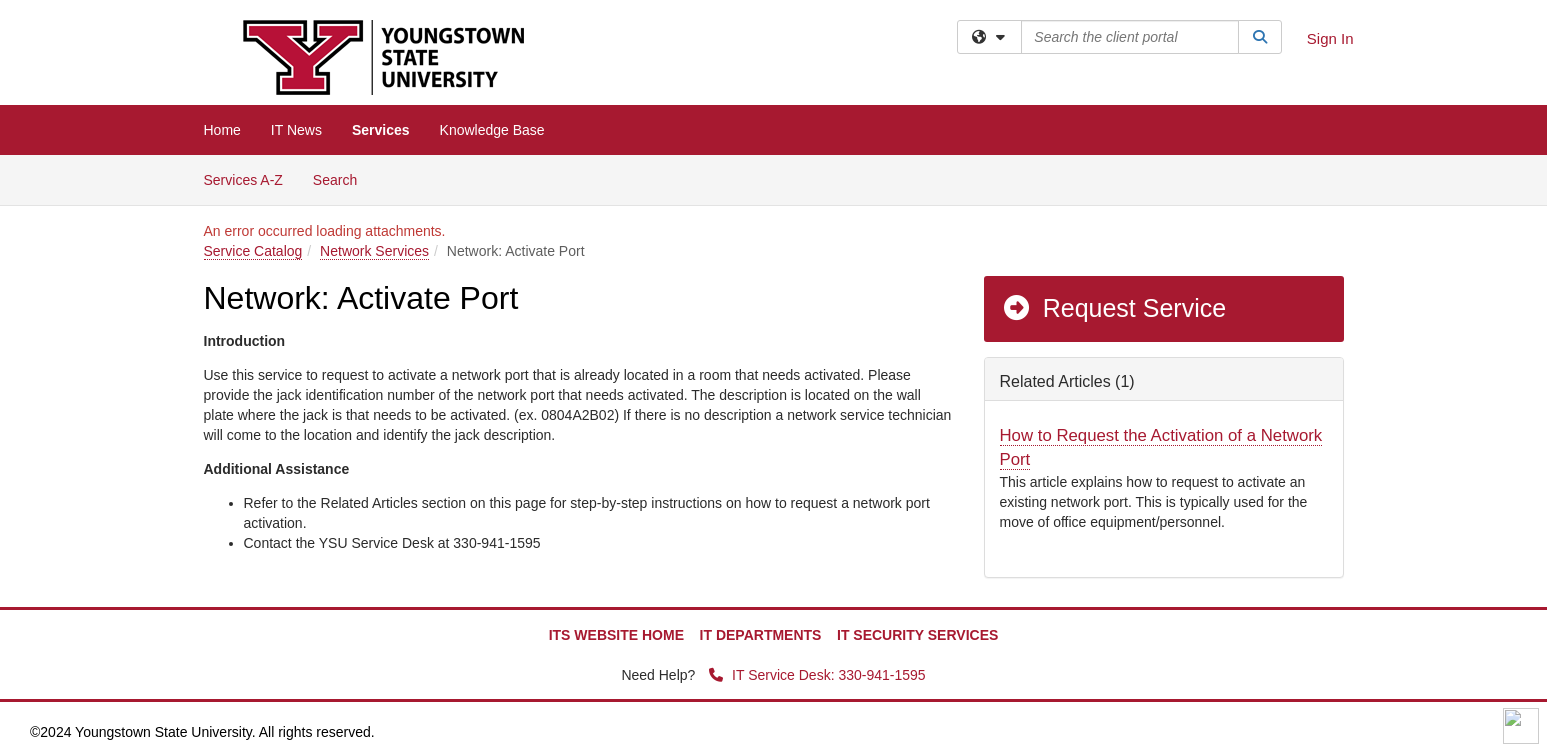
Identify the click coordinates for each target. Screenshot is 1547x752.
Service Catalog (253, 251)
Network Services (374, 251)
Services (381, 130)
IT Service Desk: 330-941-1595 (817, 675)
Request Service (1114, 308)
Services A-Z (243, 180)
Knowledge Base (492, 130)
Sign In (1330, 38)
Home (222, 130)
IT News (296, 130)
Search (342, 178)
